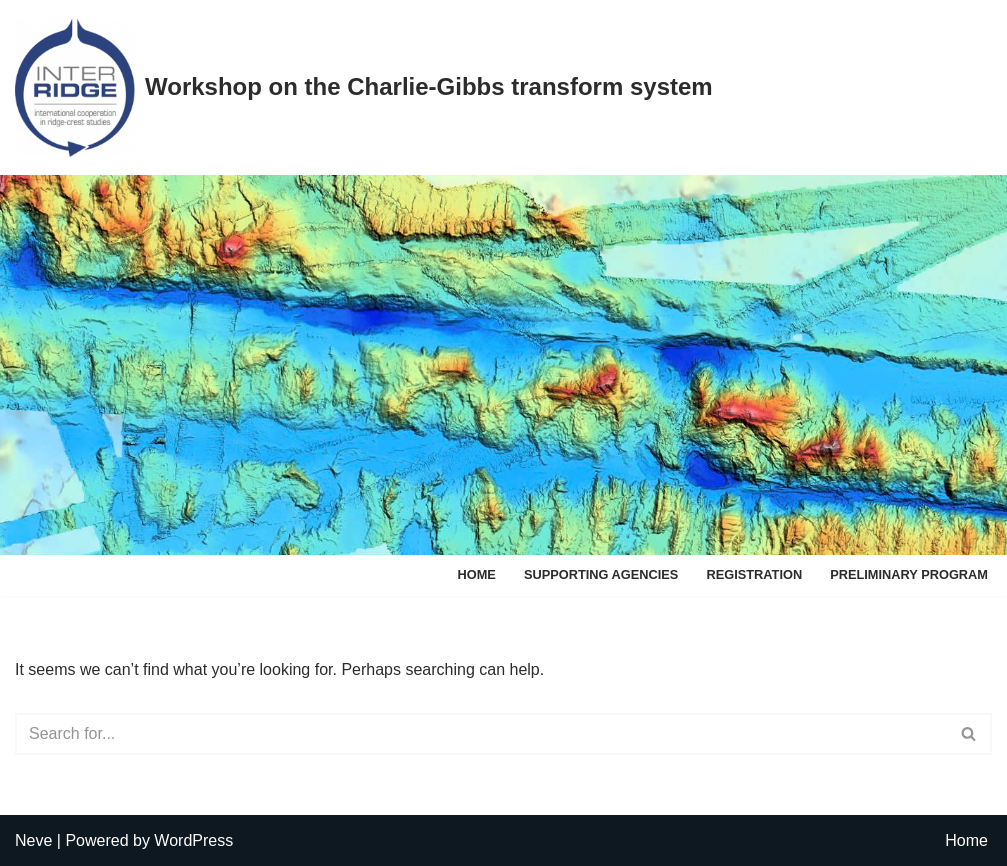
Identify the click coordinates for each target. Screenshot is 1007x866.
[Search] (481, 734)
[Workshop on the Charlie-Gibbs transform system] (364, 87)
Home (476, 574)
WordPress (193, 840)
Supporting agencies (601, 574)
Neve (33, 840)
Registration (754, 574)
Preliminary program (909, 574)
